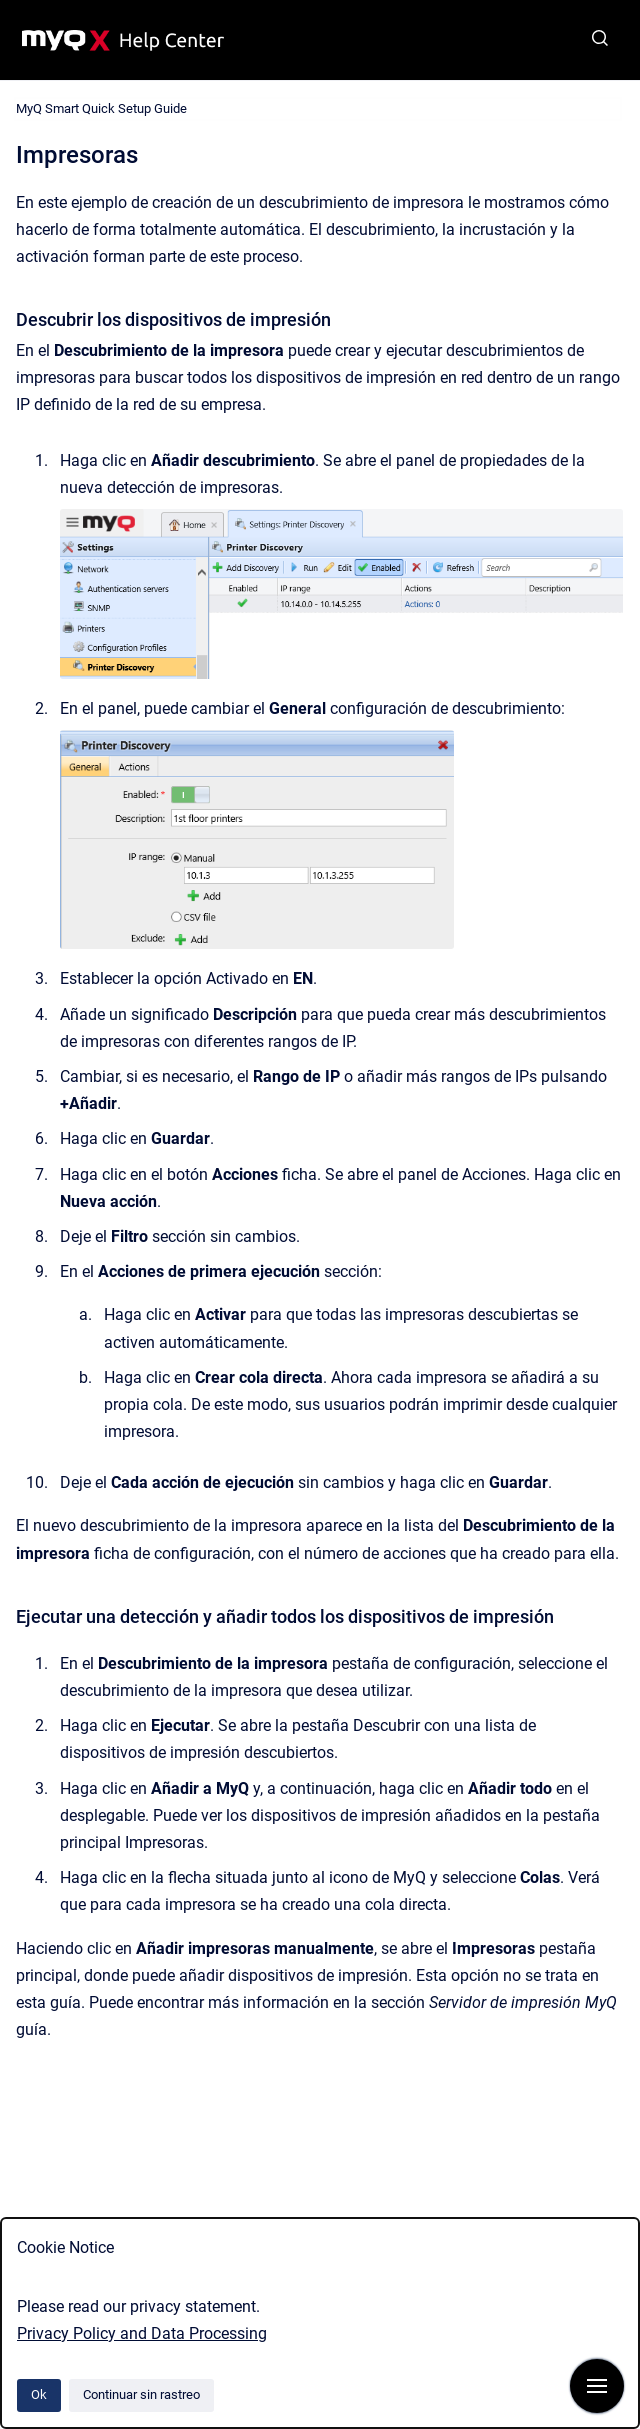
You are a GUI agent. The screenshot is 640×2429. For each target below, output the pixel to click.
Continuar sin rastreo (141, 2394)
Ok (39, 2394)
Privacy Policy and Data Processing (142, 2333)
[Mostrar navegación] (597, 2386)
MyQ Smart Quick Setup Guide (101, 108)
